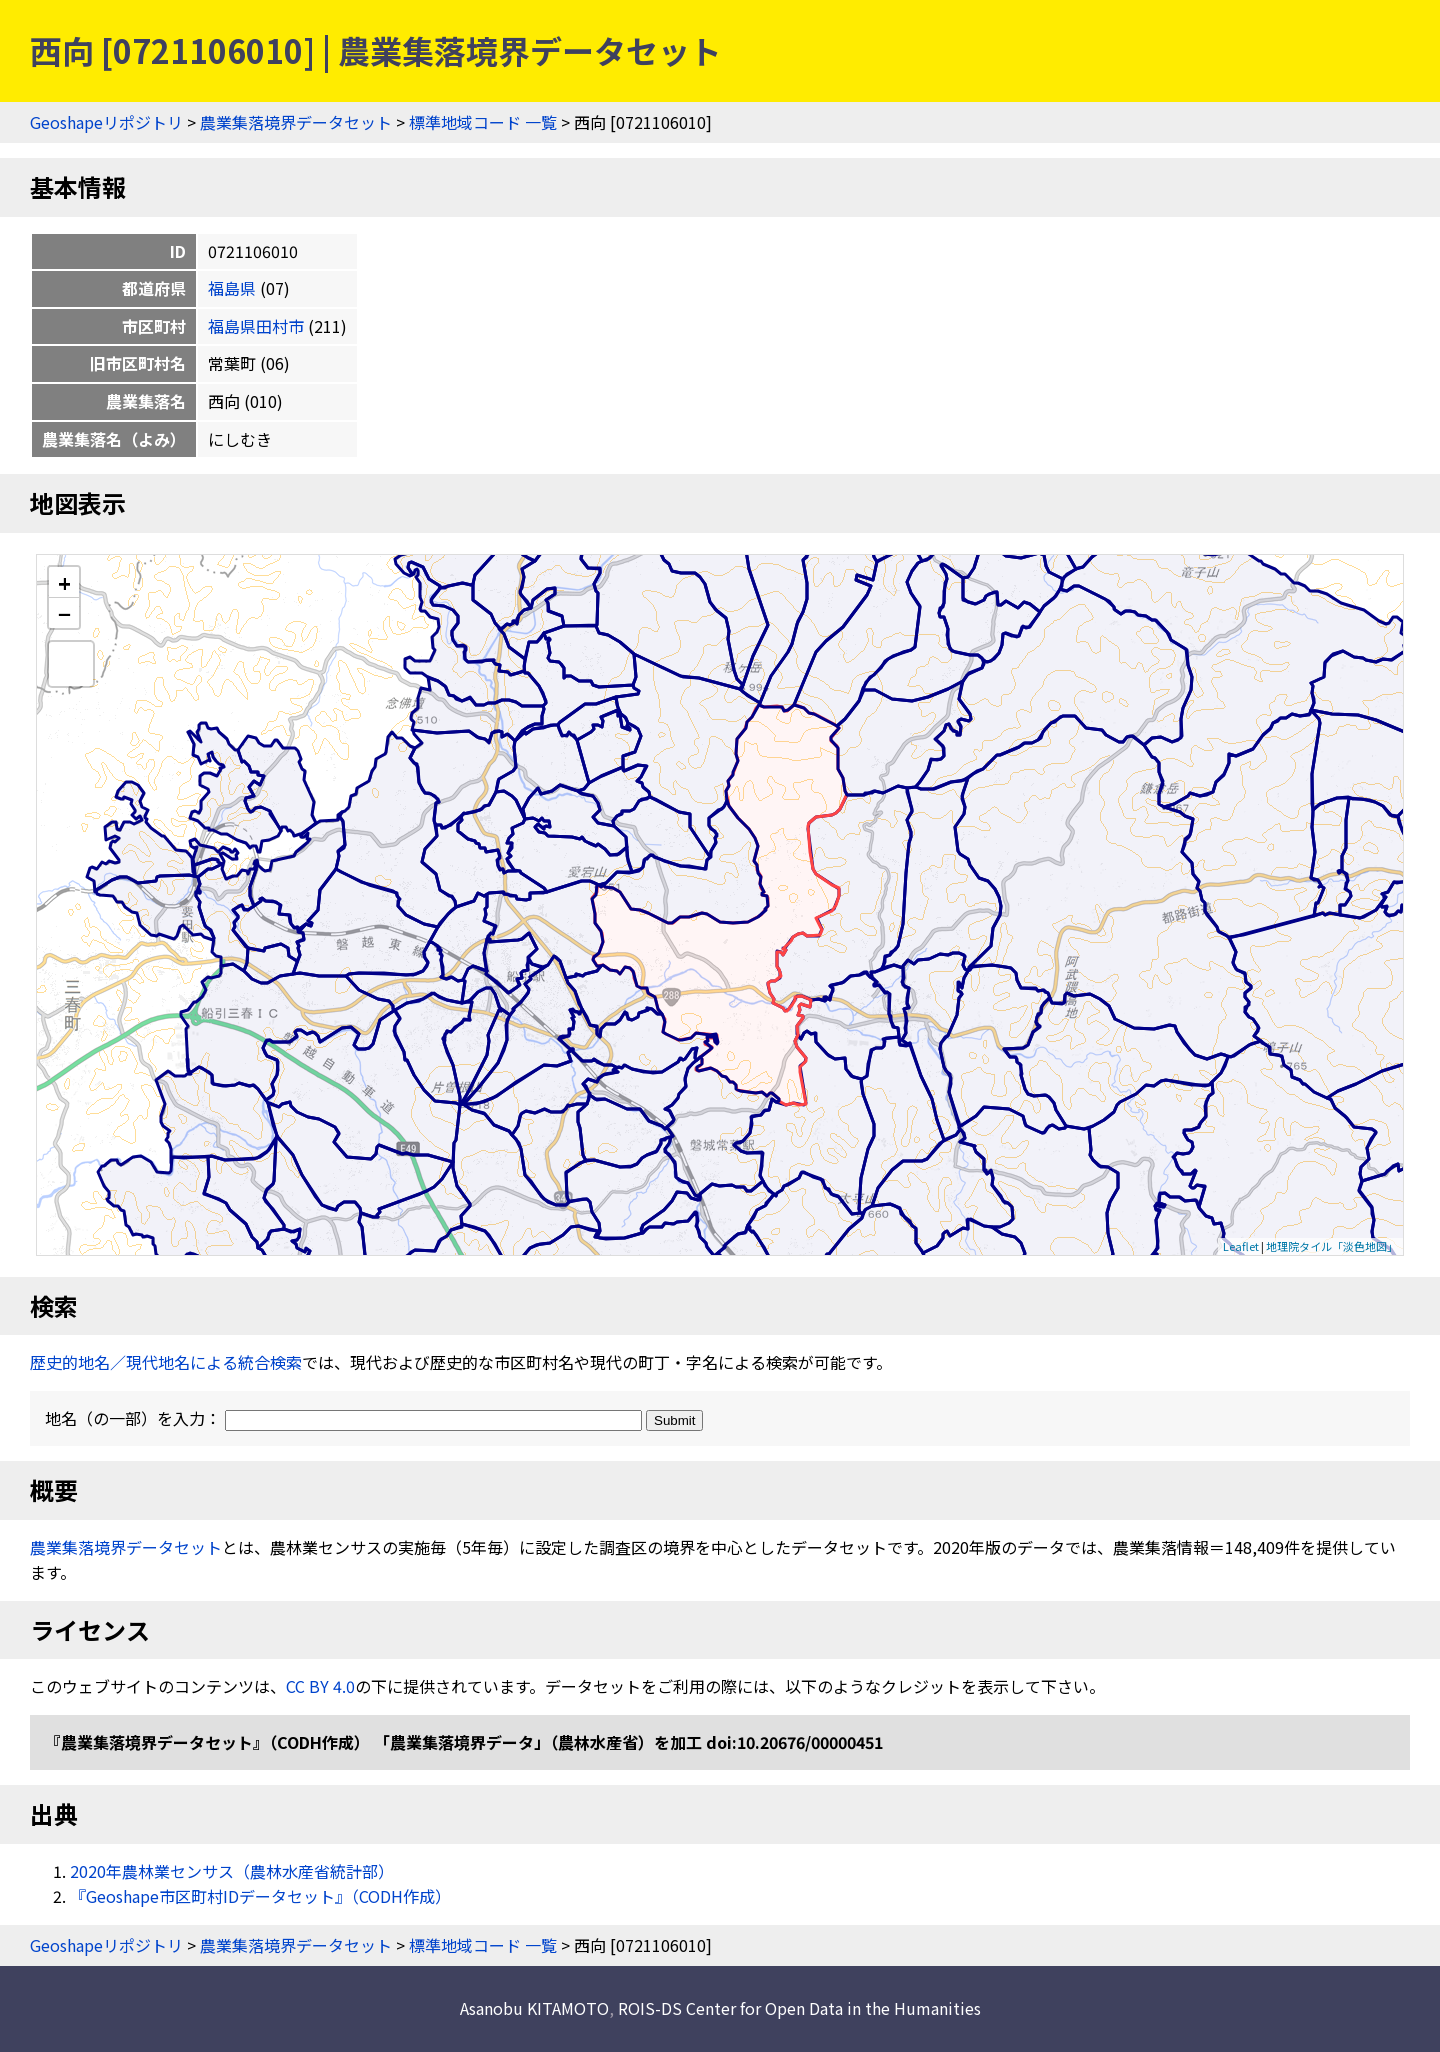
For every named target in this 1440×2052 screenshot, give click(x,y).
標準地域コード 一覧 (483, 122)
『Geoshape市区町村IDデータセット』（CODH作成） (260, 1896)
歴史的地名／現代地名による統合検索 (166, 1362)
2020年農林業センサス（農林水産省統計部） (232, 1871)
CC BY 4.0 (320, 1686)
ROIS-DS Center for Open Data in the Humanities (799, 2008)
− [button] (64, 613)
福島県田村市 (256, 326)
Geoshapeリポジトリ (106, 122)
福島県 (232, 288)
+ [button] (64, 582)
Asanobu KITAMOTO (534, 2008)
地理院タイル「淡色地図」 (1332, 1246)
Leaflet (1241, 1246)
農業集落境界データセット (296, 122)
